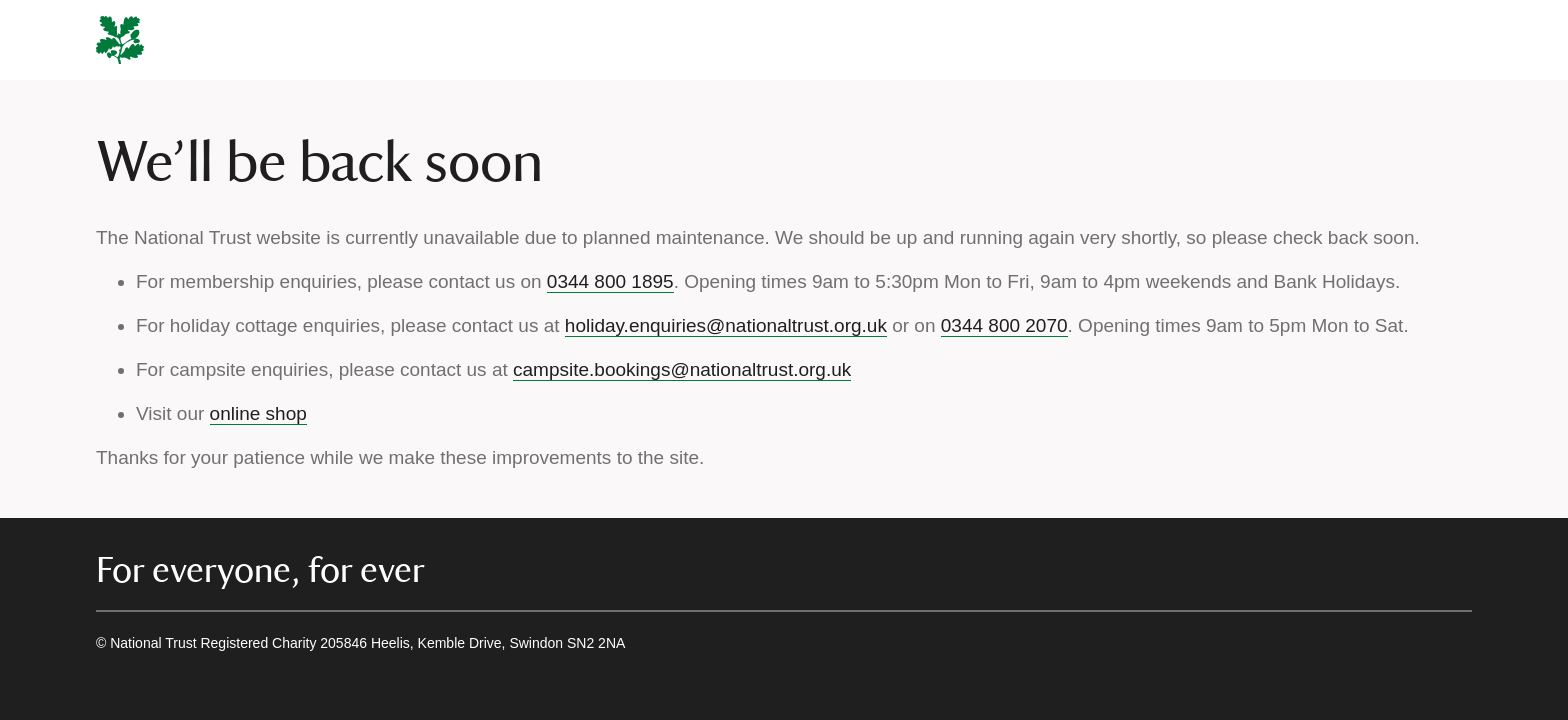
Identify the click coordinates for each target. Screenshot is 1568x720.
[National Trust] (120, 40)
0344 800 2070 (1004, 325)
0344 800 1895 (610, 281)
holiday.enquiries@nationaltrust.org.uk (726, 325)
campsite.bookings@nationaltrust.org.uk (682, 369)
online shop (258, 413)
